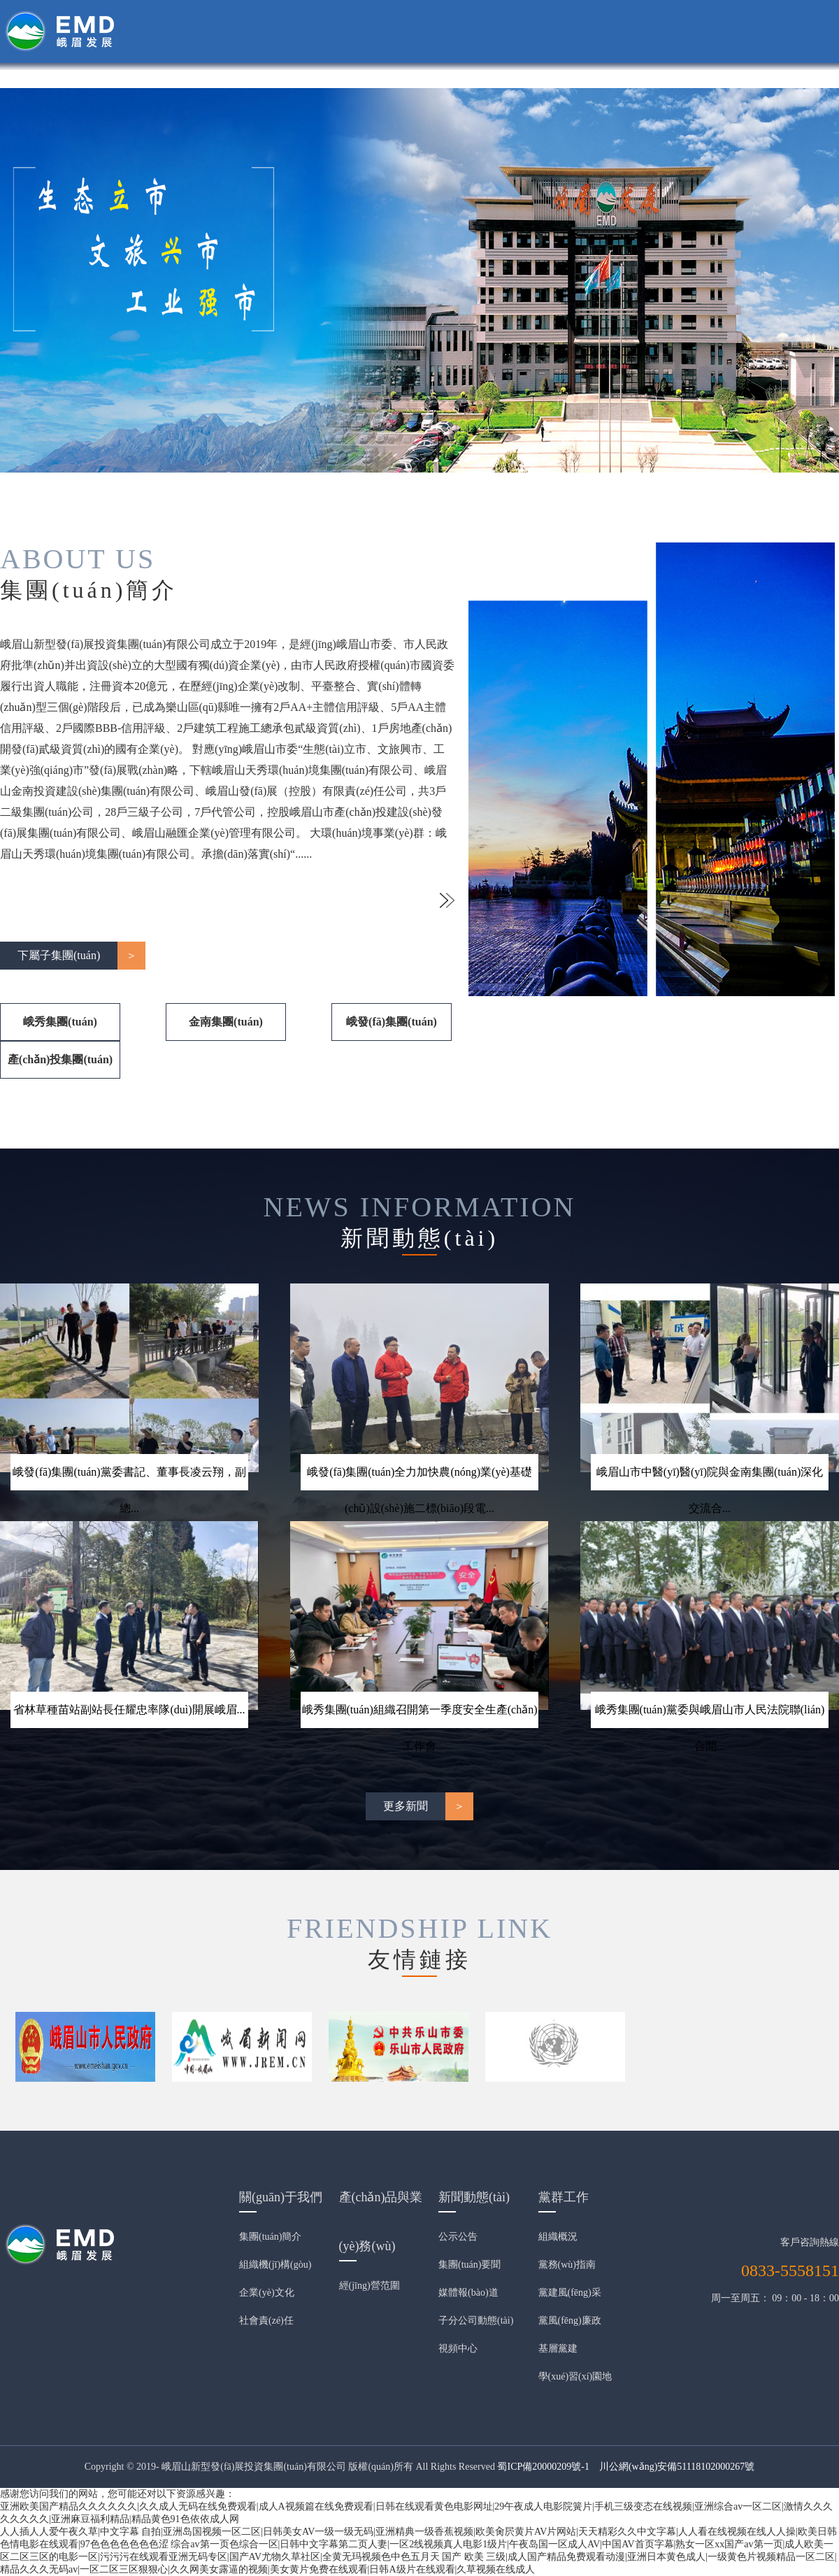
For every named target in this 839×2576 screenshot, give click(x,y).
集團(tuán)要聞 (469, 2264)
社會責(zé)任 (266, 2320)
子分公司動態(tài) (475, 2320)
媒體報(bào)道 (468, 2292)
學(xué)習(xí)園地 (575, 2376)
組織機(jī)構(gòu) (275, 2264)
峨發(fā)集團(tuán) (391, 1022)
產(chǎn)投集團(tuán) (60, 1059)
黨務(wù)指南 (567, 2264)
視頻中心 (458, 2348)
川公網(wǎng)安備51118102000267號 (676, 2466)
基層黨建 (558, 2348)
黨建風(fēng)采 (569, 2292)
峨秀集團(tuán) (60, 1022)
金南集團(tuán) (226, 1022)
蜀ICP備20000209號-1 (543, 2466)
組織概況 (558, 2236)
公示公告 (458, 2236)
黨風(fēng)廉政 (569, 2320)
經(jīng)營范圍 (369, 2285)
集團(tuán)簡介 (270, 2236)
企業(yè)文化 (266, 2292)
